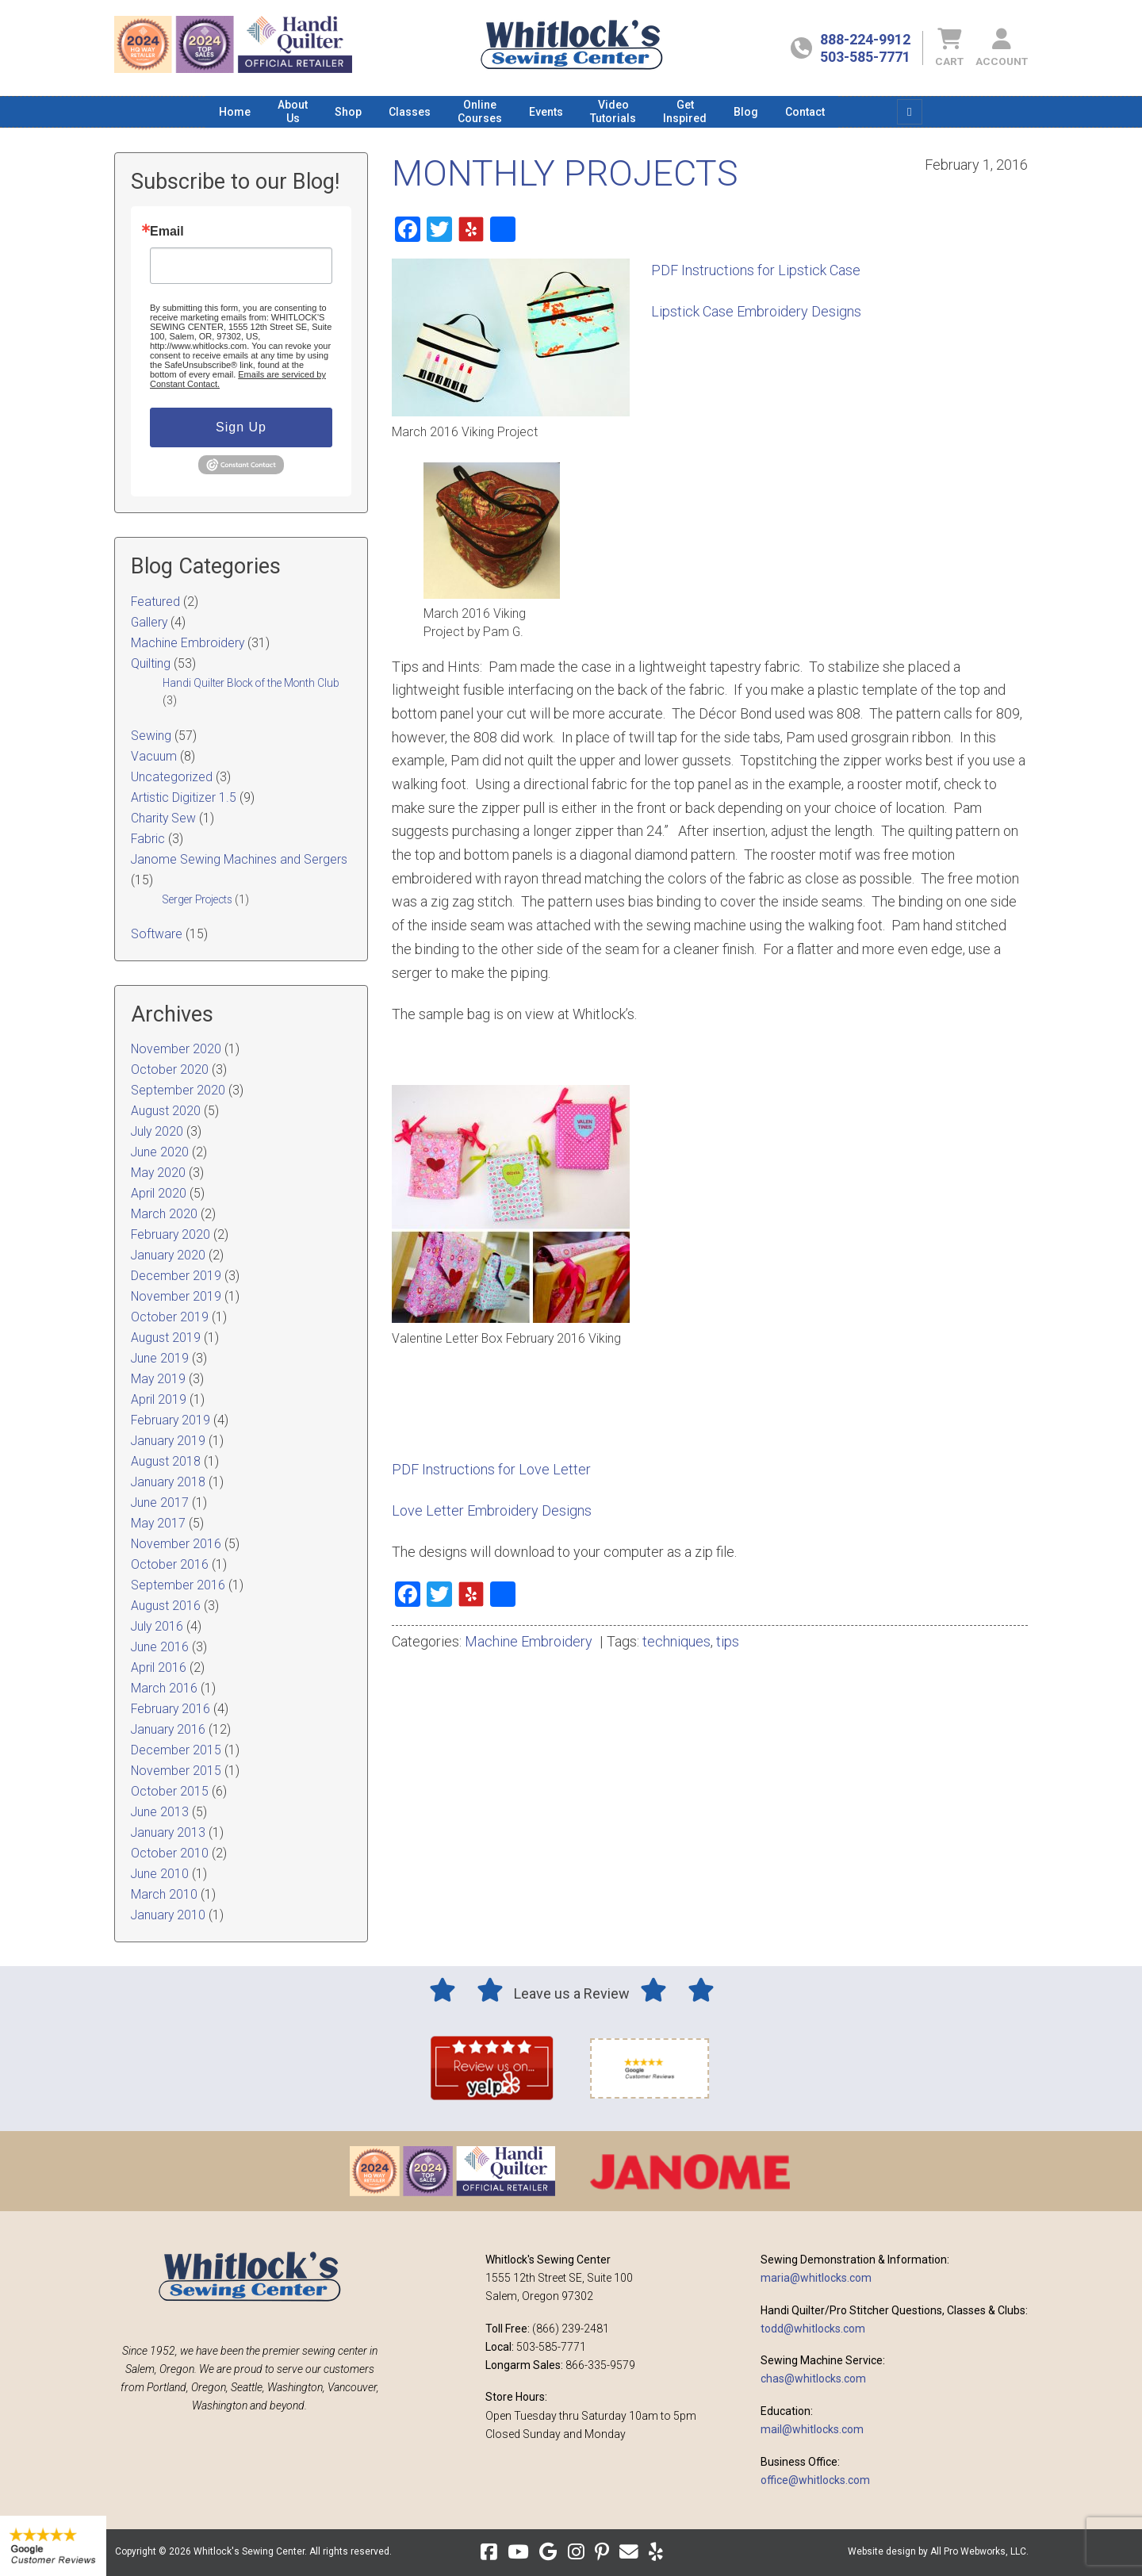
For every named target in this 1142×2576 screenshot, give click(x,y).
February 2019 (170, 1420)
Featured (155, 601)
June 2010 (160, 1873)
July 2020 (157, 1131)
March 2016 (164, 1688)
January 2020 (168, 1255)
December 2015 (176, 1750)
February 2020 (170, 1234)
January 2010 (168, 1914)
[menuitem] (234, 112)
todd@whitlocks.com (813, 2328)
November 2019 (176, 1296)
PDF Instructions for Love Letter (491, 1469)
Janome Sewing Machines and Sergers (239, 859)
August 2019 (166, 1337)
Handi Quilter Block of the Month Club (251, 683)
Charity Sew (163, 818)
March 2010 (164, 1894)
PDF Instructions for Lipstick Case (755, 270)
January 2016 (168, 1729)
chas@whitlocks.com (813, 2378)
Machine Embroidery (528, 1641)
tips (727, 1641)
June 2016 (160, 1646)
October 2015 (170, 1791)
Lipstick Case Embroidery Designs (756, 311)
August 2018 (166, 1461)
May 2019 (158, 1378)
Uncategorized (172, 776)
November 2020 (176, 1048)
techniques (676, 1641)
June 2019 (160, 1358)
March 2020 (164, 1213)
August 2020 (166, 1110)
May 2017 (158, 1523)
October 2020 (170, 1069)
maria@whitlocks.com (816, 2277)
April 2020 (158, 1193)
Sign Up (241, 427)
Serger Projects (197, 899)
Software (156, 933)
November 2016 (176, 1543)
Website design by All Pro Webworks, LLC (937, 2551)
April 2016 (158, 1667)
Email (167, 231)
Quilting (151, 663)
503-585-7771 (865, 56)
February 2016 (170, 1708)
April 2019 (158, 1399)
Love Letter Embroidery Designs (492, 1510)
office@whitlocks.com (815, 2480)
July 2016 (157, 1626)
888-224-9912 (865, 39)
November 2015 (176, 1770)
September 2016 (178, 1585)
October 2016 (170, 1564)
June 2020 (160, 1152)
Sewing (151, 735)
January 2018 (168, 1481)
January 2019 (168, 1440)
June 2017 (160, 1502)
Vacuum (154, 756)
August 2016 (166, 1605)
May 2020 (158, 1172)
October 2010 (170, 1853)
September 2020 (178, 1090)
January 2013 (168, 1832)
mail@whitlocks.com (812, 2429)
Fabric (148, 838)
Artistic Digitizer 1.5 (183, 797)
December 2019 (176, 1275)
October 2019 (170, 1316)
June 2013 (160, 1811)
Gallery (149, 622)
